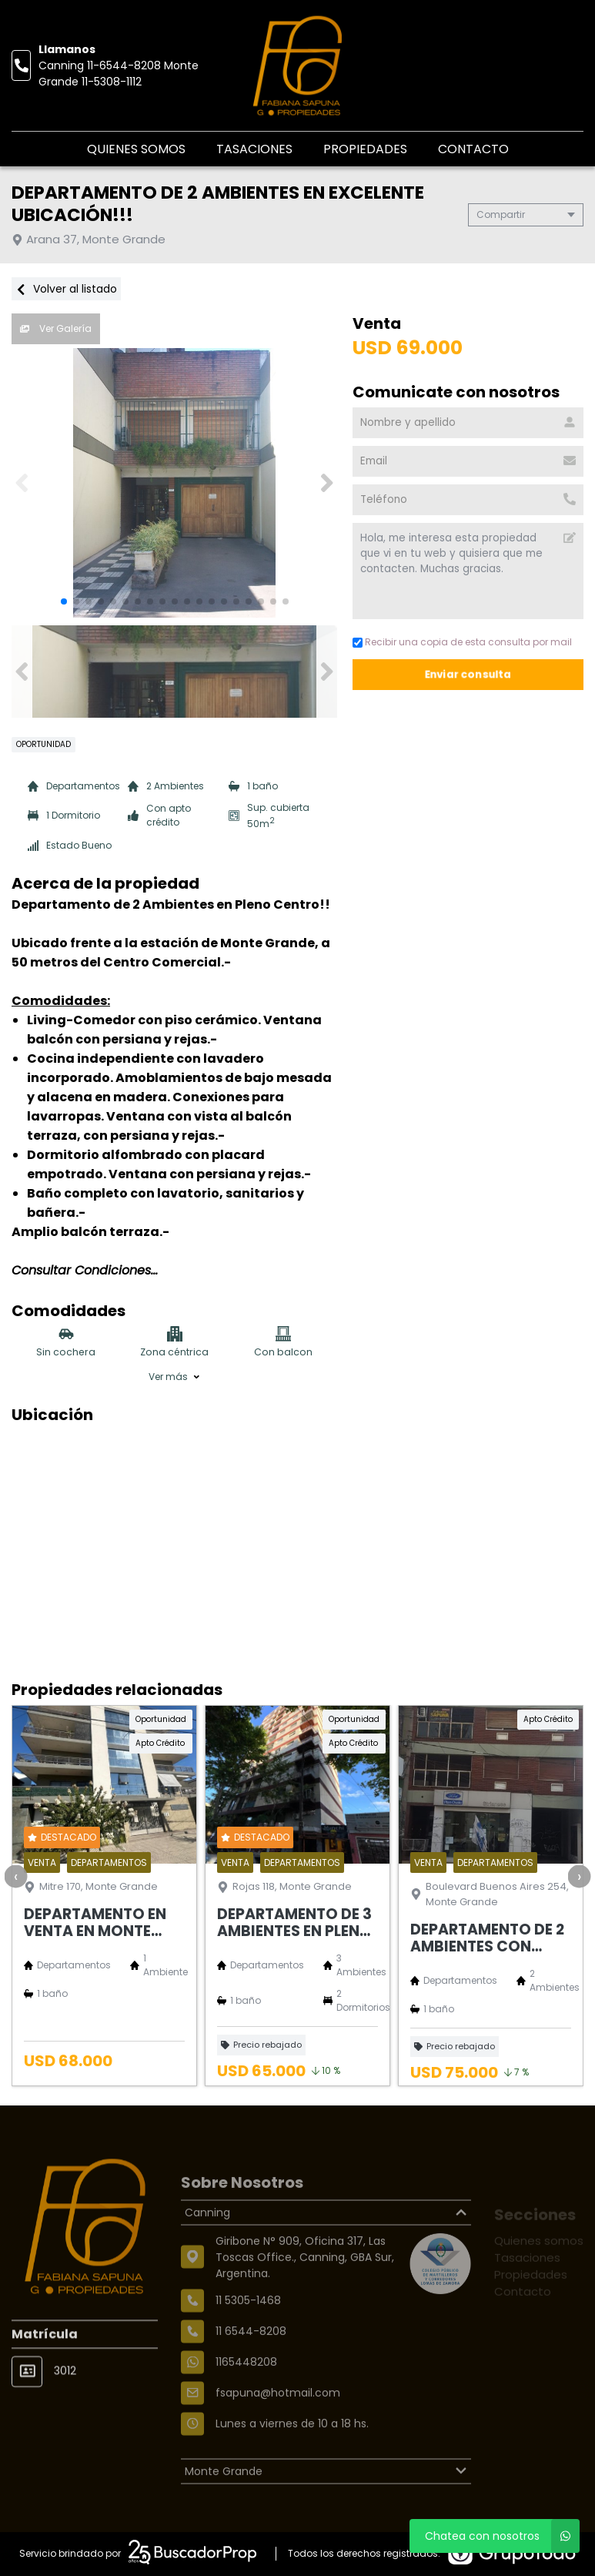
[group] (174, 483)
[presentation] (15, 1876)
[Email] (468, 461)
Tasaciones (254, 149)
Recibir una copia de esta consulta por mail (462, 641)
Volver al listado (66, 288)
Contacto (473, 149)
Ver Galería (56, 328)
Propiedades (365, 149)
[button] (326, 483)
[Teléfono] (468, 499)
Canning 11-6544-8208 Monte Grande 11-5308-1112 (118, 73)
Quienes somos (136, 149)
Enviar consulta (468, 674)
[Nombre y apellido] (468, 422)
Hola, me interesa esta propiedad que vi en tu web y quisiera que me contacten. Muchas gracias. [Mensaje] (468, 571)
